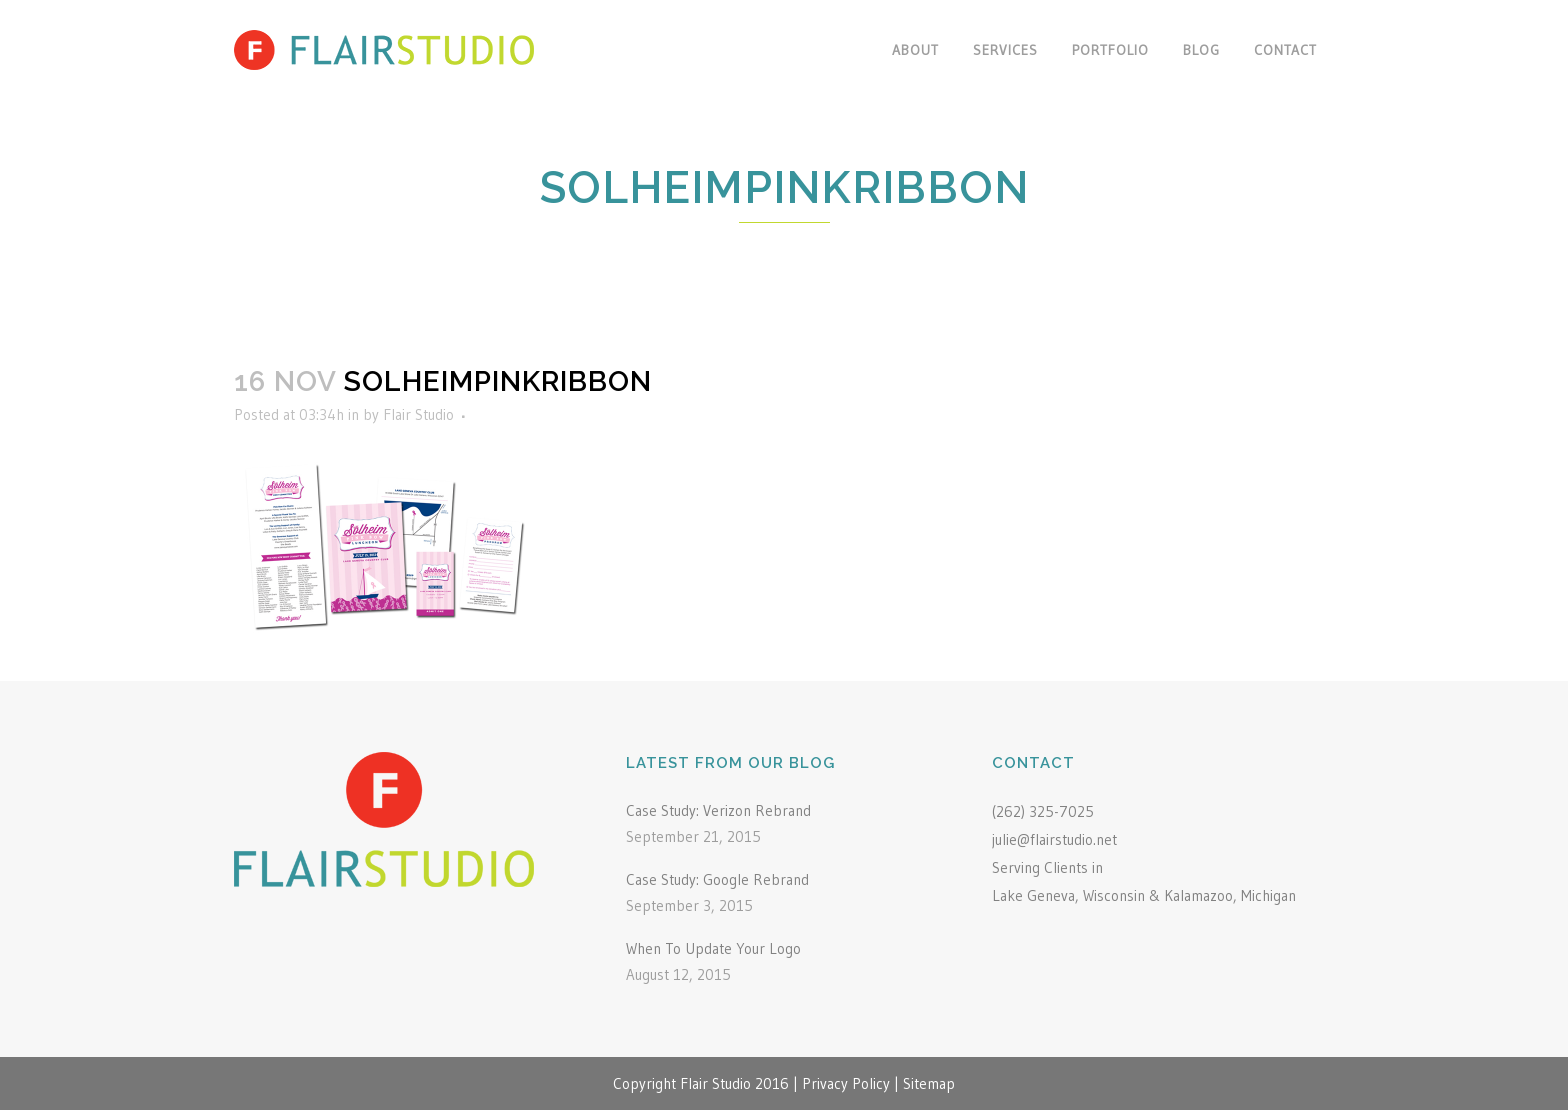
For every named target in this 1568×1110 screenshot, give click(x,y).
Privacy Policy (846, 1083)
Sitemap (929, 1083)
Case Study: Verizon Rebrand (718, 810)
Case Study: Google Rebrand (717, 879)
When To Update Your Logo (713, 948)
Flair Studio (418, 414)
